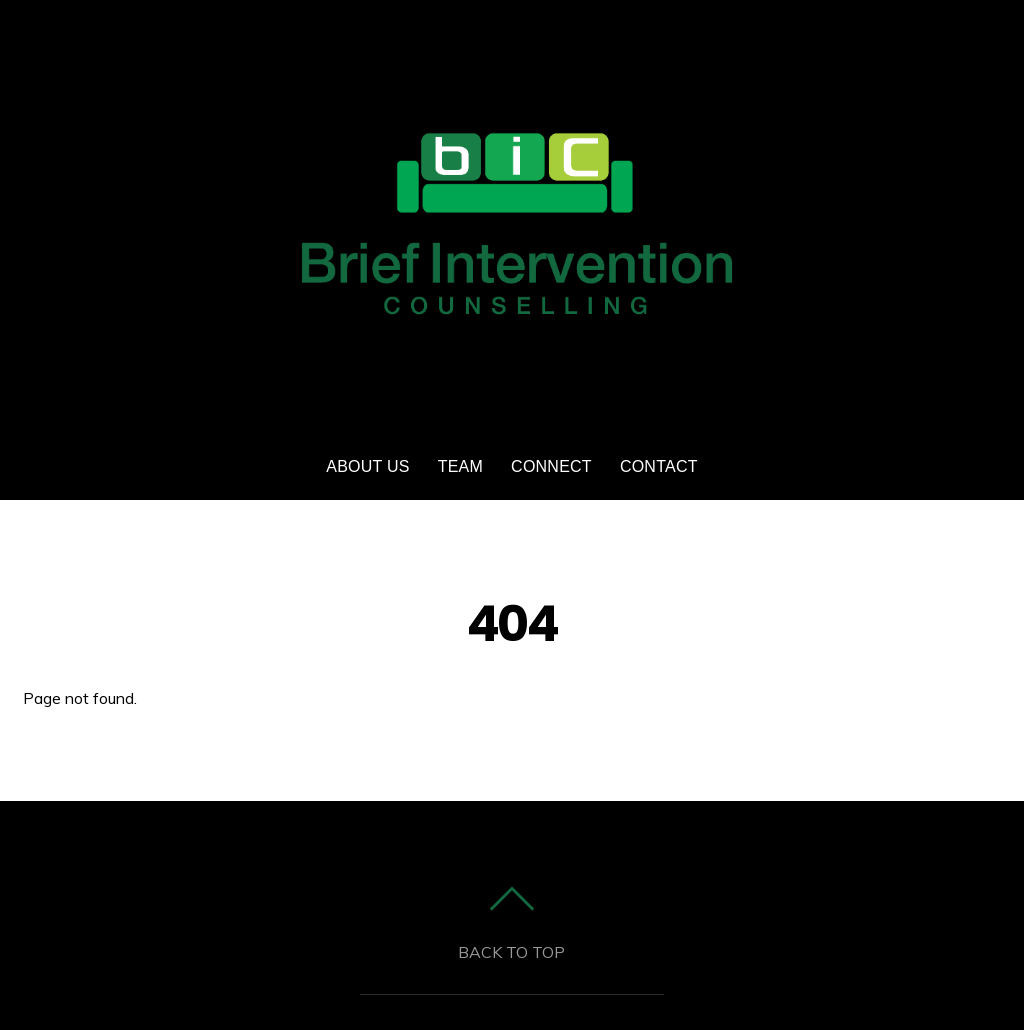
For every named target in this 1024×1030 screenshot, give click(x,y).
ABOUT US (367, 466)
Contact (659, 466)
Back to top (511, 952)
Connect (551, 466)
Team (460, 466)
